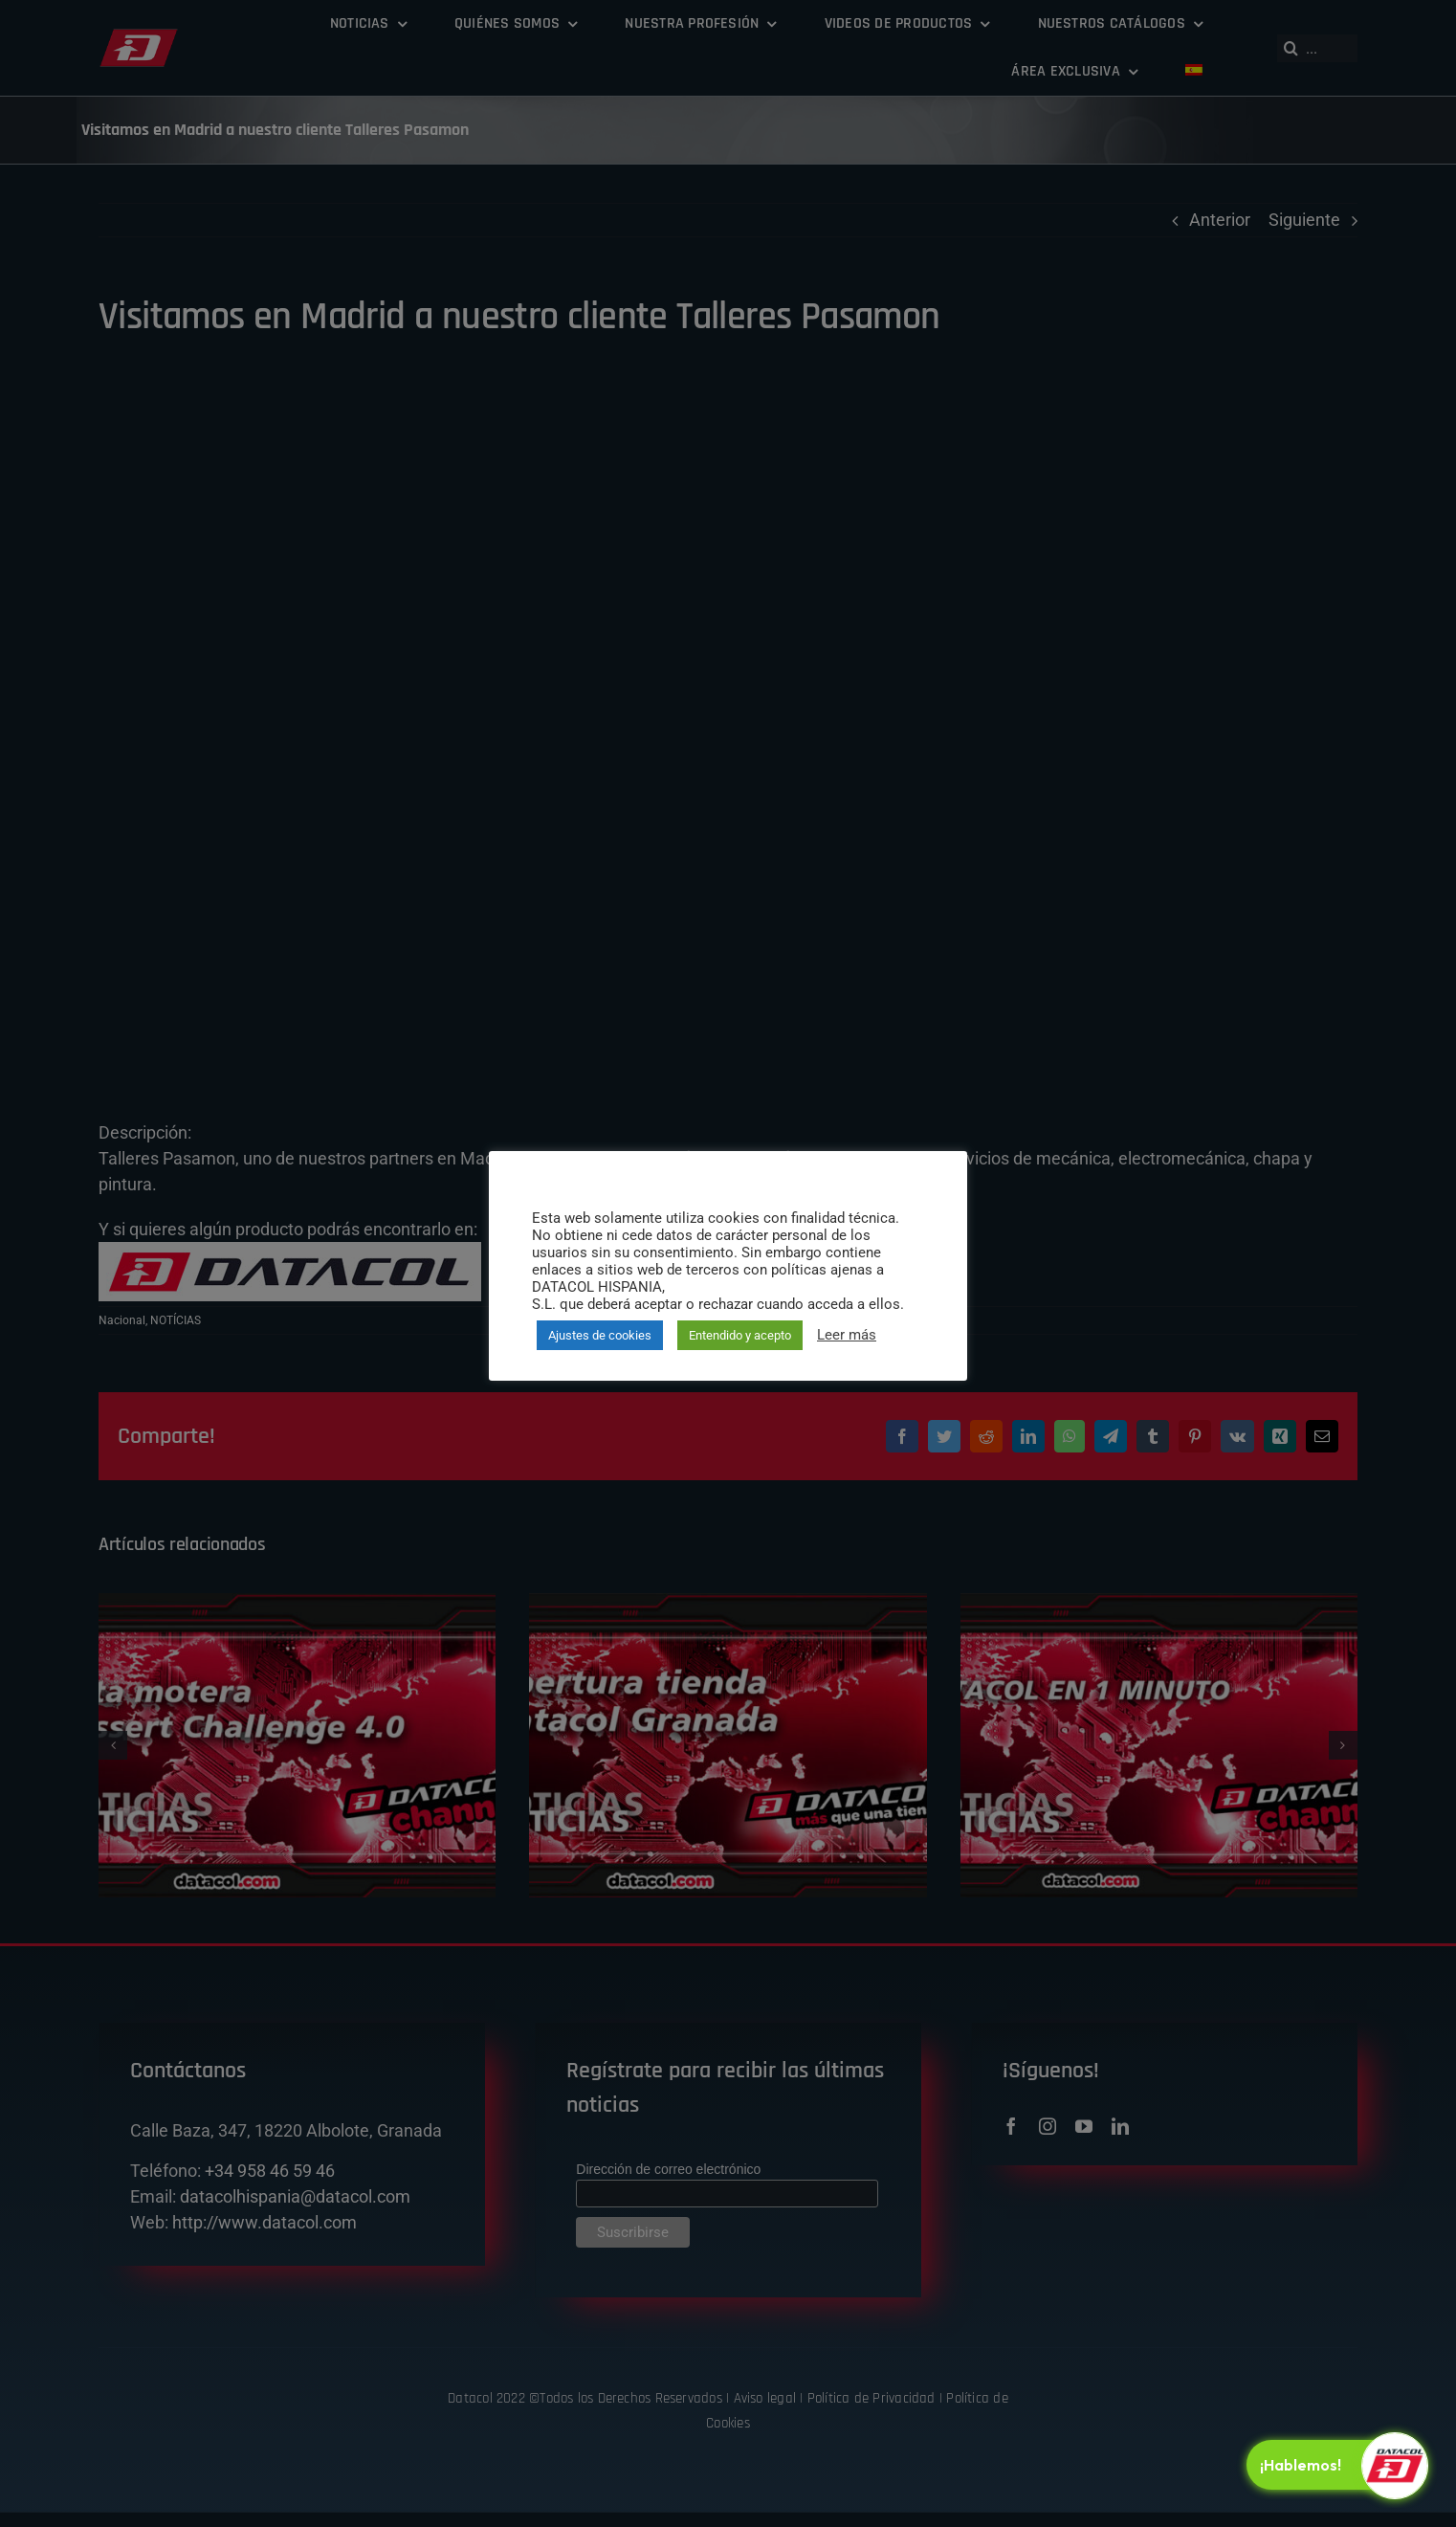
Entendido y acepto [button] (740, 1335)
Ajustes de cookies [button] (599, 1335)
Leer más (846, 1334)
